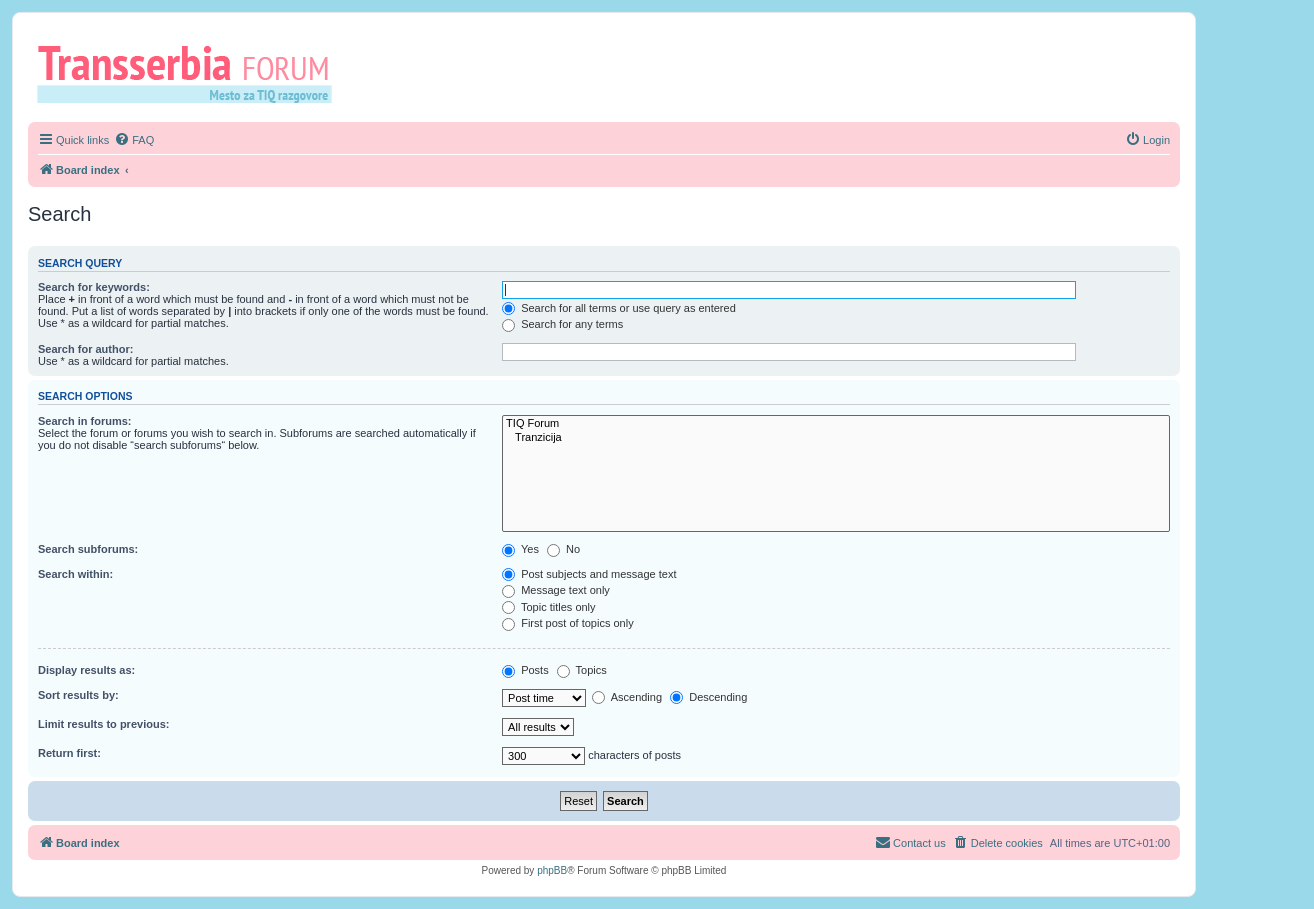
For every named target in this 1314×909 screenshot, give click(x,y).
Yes (520, 549)
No (563, 549)
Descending (708, 697)
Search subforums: (88, 549)
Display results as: (86, 670)
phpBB (552, 870)
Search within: (75, 574)
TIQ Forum (836, 424)
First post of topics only (568, 623)
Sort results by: (78, 695)
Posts (525, 670)
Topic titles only (548, 607)
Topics (582, 670)
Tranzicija (836, 438)
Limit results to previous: (103, 724)
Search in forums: (85, 421)
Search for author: (85, 349)
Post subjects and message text (589, 574)
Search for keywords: (94, 287)
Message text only (556, 590)
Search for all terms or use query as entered (619, 308)
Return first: (69, 753)
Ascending (627, 697)
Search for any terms (562, 324)
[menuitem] (134, 140)
